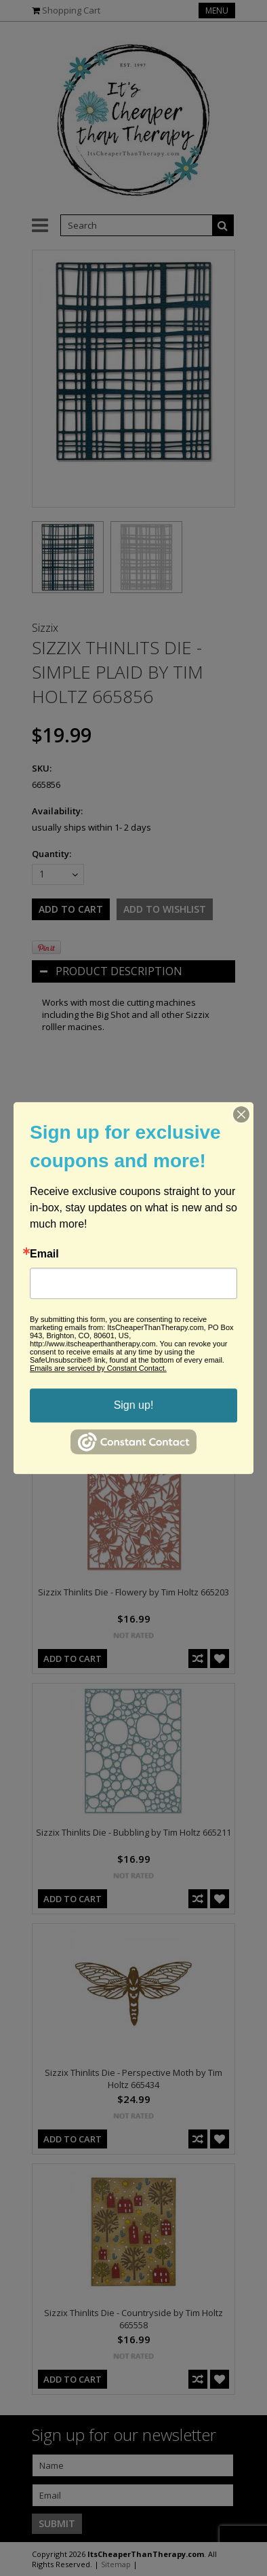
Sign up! (134, 1405)
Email (44, 1254)
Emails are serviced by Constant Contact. (98, 1368)
